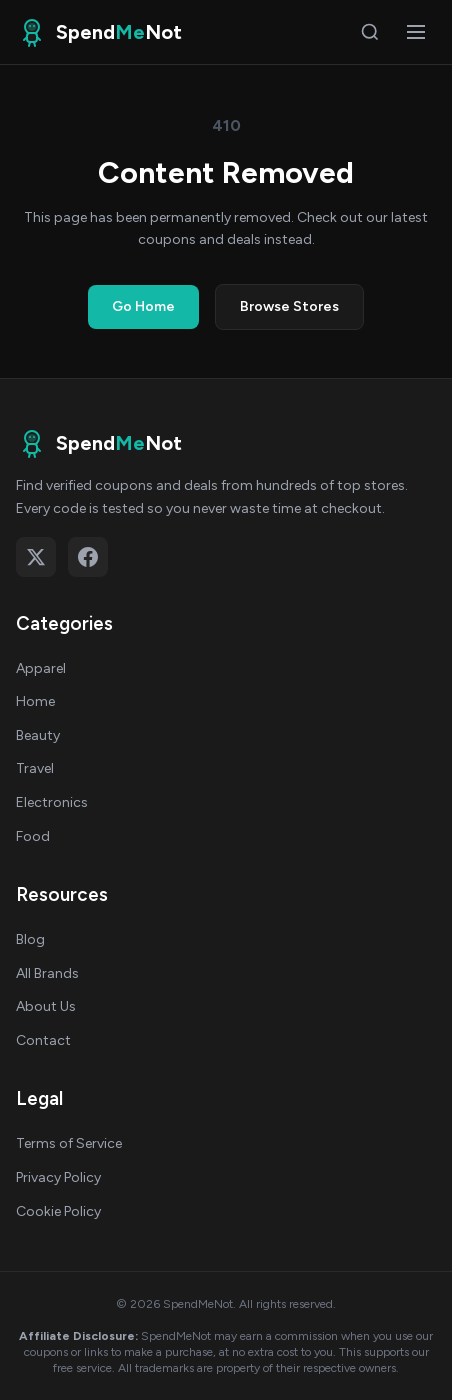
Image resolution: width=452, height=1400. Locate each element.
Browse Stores (289, 306)
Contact (43, 1040)
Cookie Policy (58, 1211)
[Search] (370, 32)
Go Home (143, 306)
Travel (35, 768)
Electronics (52, 802)
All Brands (47, 973)
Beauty (38, 735)
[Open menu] (416, 32)
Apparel (41, 668)
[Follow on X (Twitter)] (36, 557)
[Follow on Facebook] (88, 557)
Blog (30, 939)
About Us (46, 1006)
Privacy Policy (58, 1177)
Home (35, 701)
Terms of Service (69, 1143)
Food (33, 836)
